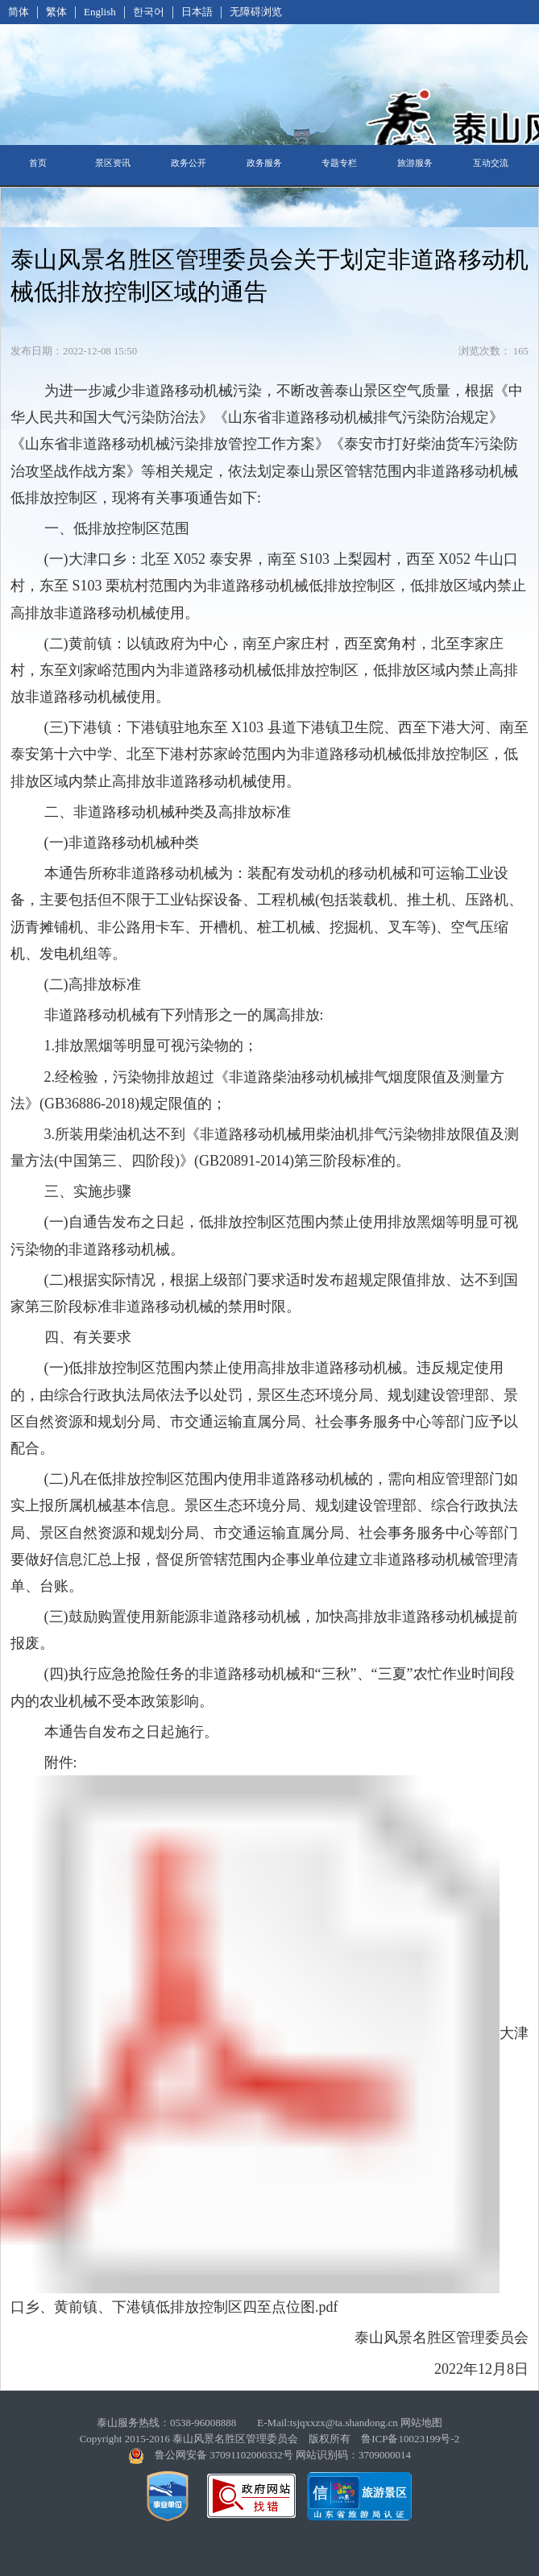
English (100, 12)
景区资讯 (113, 163)
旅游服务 (415, 163)
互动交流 (490, 163)
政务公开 (188, 163)
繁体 (56, 12)
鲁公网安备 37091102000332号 (224, 2455)
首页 (38, 163)
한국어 (148, 12)
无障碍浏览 (256, 12)
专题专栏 (339, 163)
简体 (18, 12)
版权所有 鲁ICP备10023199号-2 (384, 2439)
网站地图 (421, 2423)
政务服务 (264, 163)
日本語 (197, 12)
